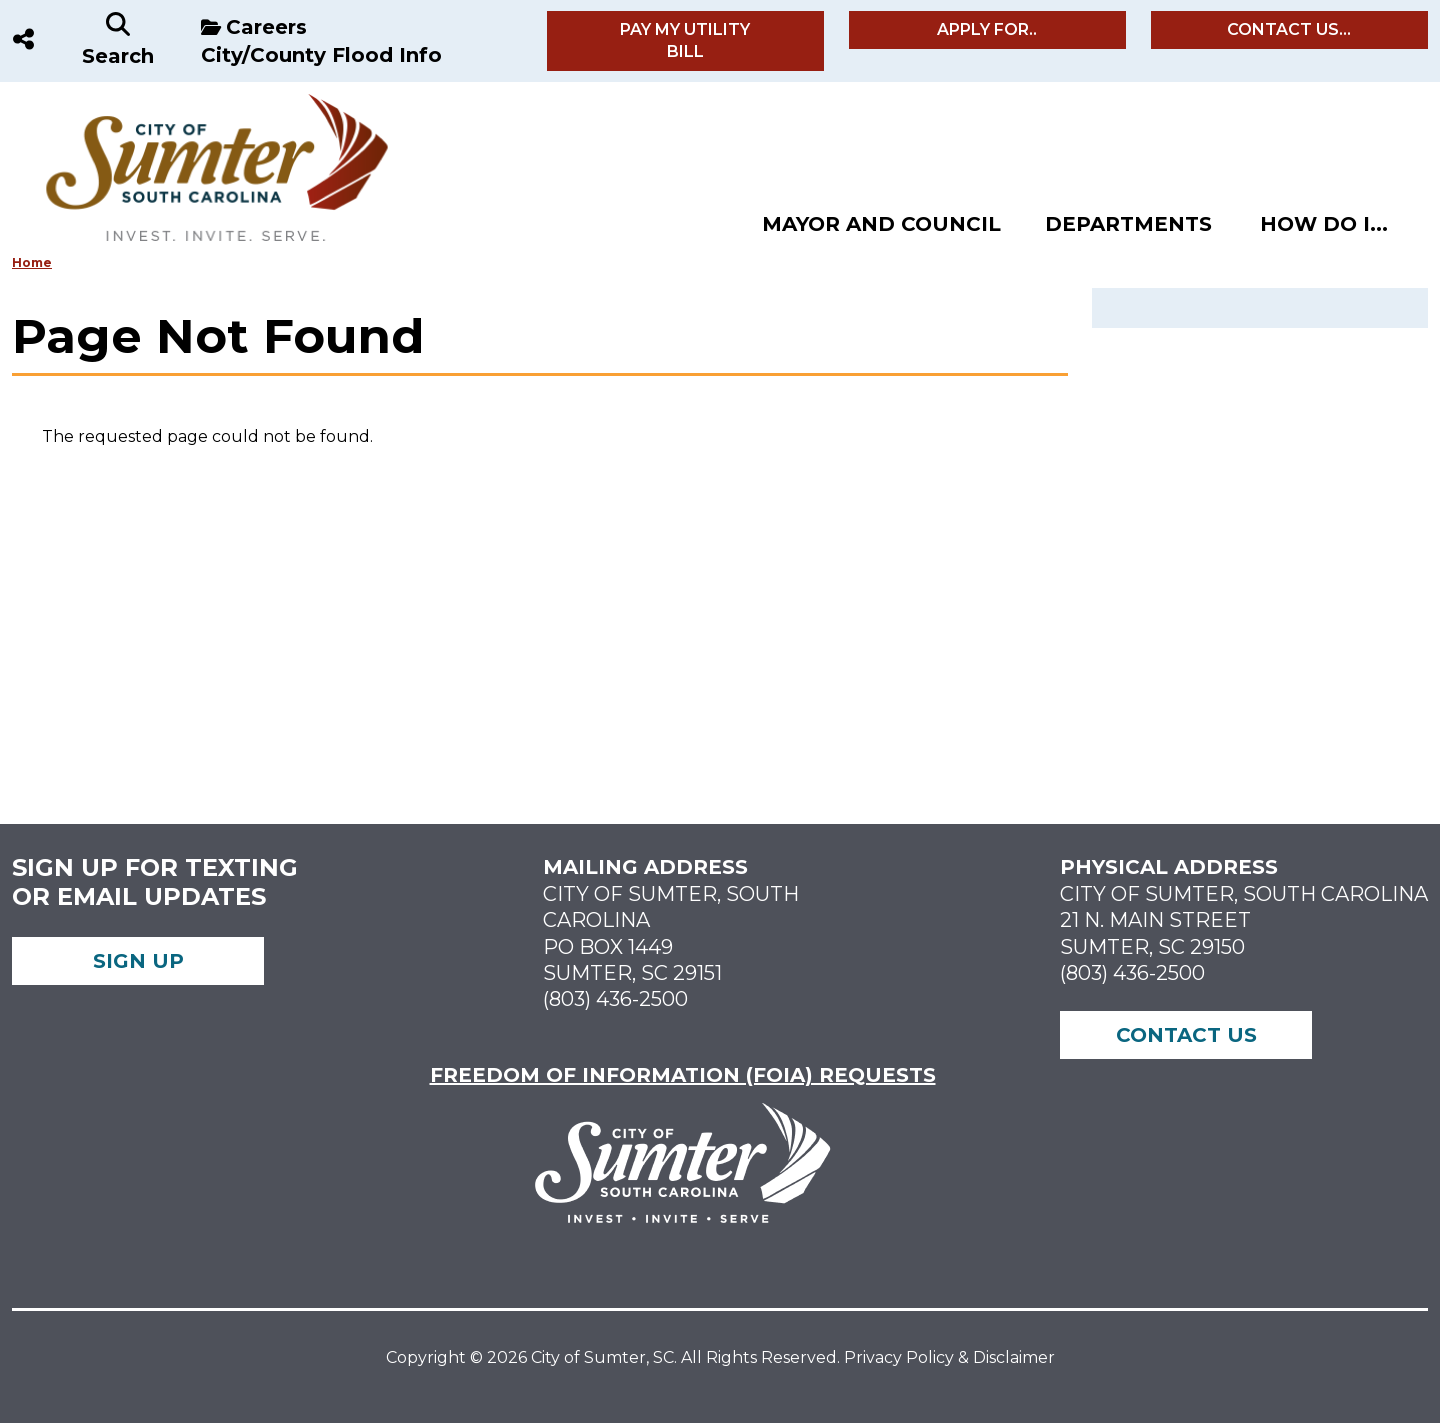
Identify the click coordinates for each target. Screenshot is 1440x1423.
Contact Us (1186, 1035)
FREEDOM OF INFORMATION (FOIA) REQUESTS (683, 1075)
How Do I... (1324, 224)
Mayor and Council (881, 224)
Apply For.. (987, 29)
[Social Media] (23, 41)
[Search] (118, 41)
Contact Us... (1289, 29)
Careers (266, 27)
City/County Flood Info (321, 55)
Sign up (138, 961)
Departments (1128, 224)
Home (32, 262)
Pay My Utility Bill (685, 40)
